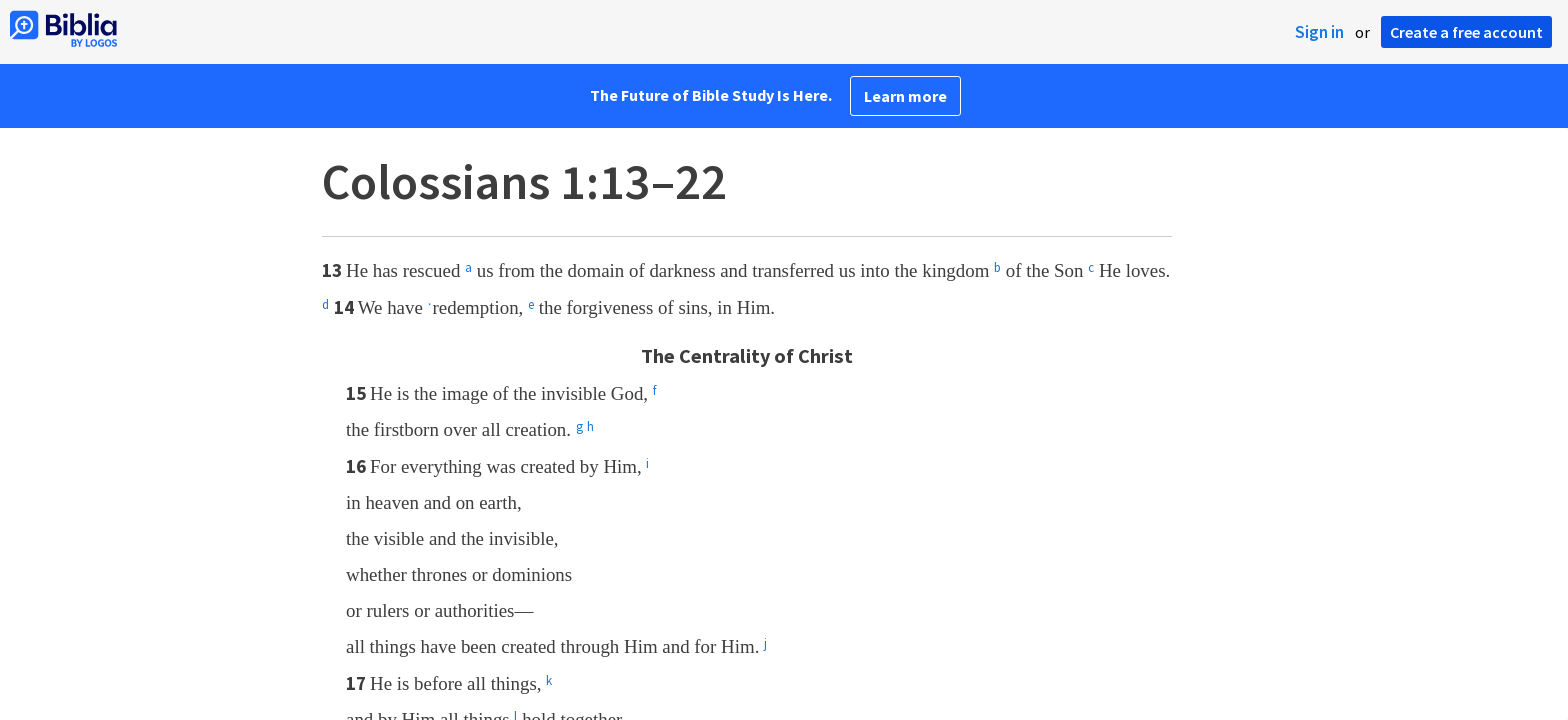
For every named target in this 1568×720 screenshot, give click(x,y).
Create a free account (1466, 32)
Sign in (1319, 32)
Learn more (905, 96)
